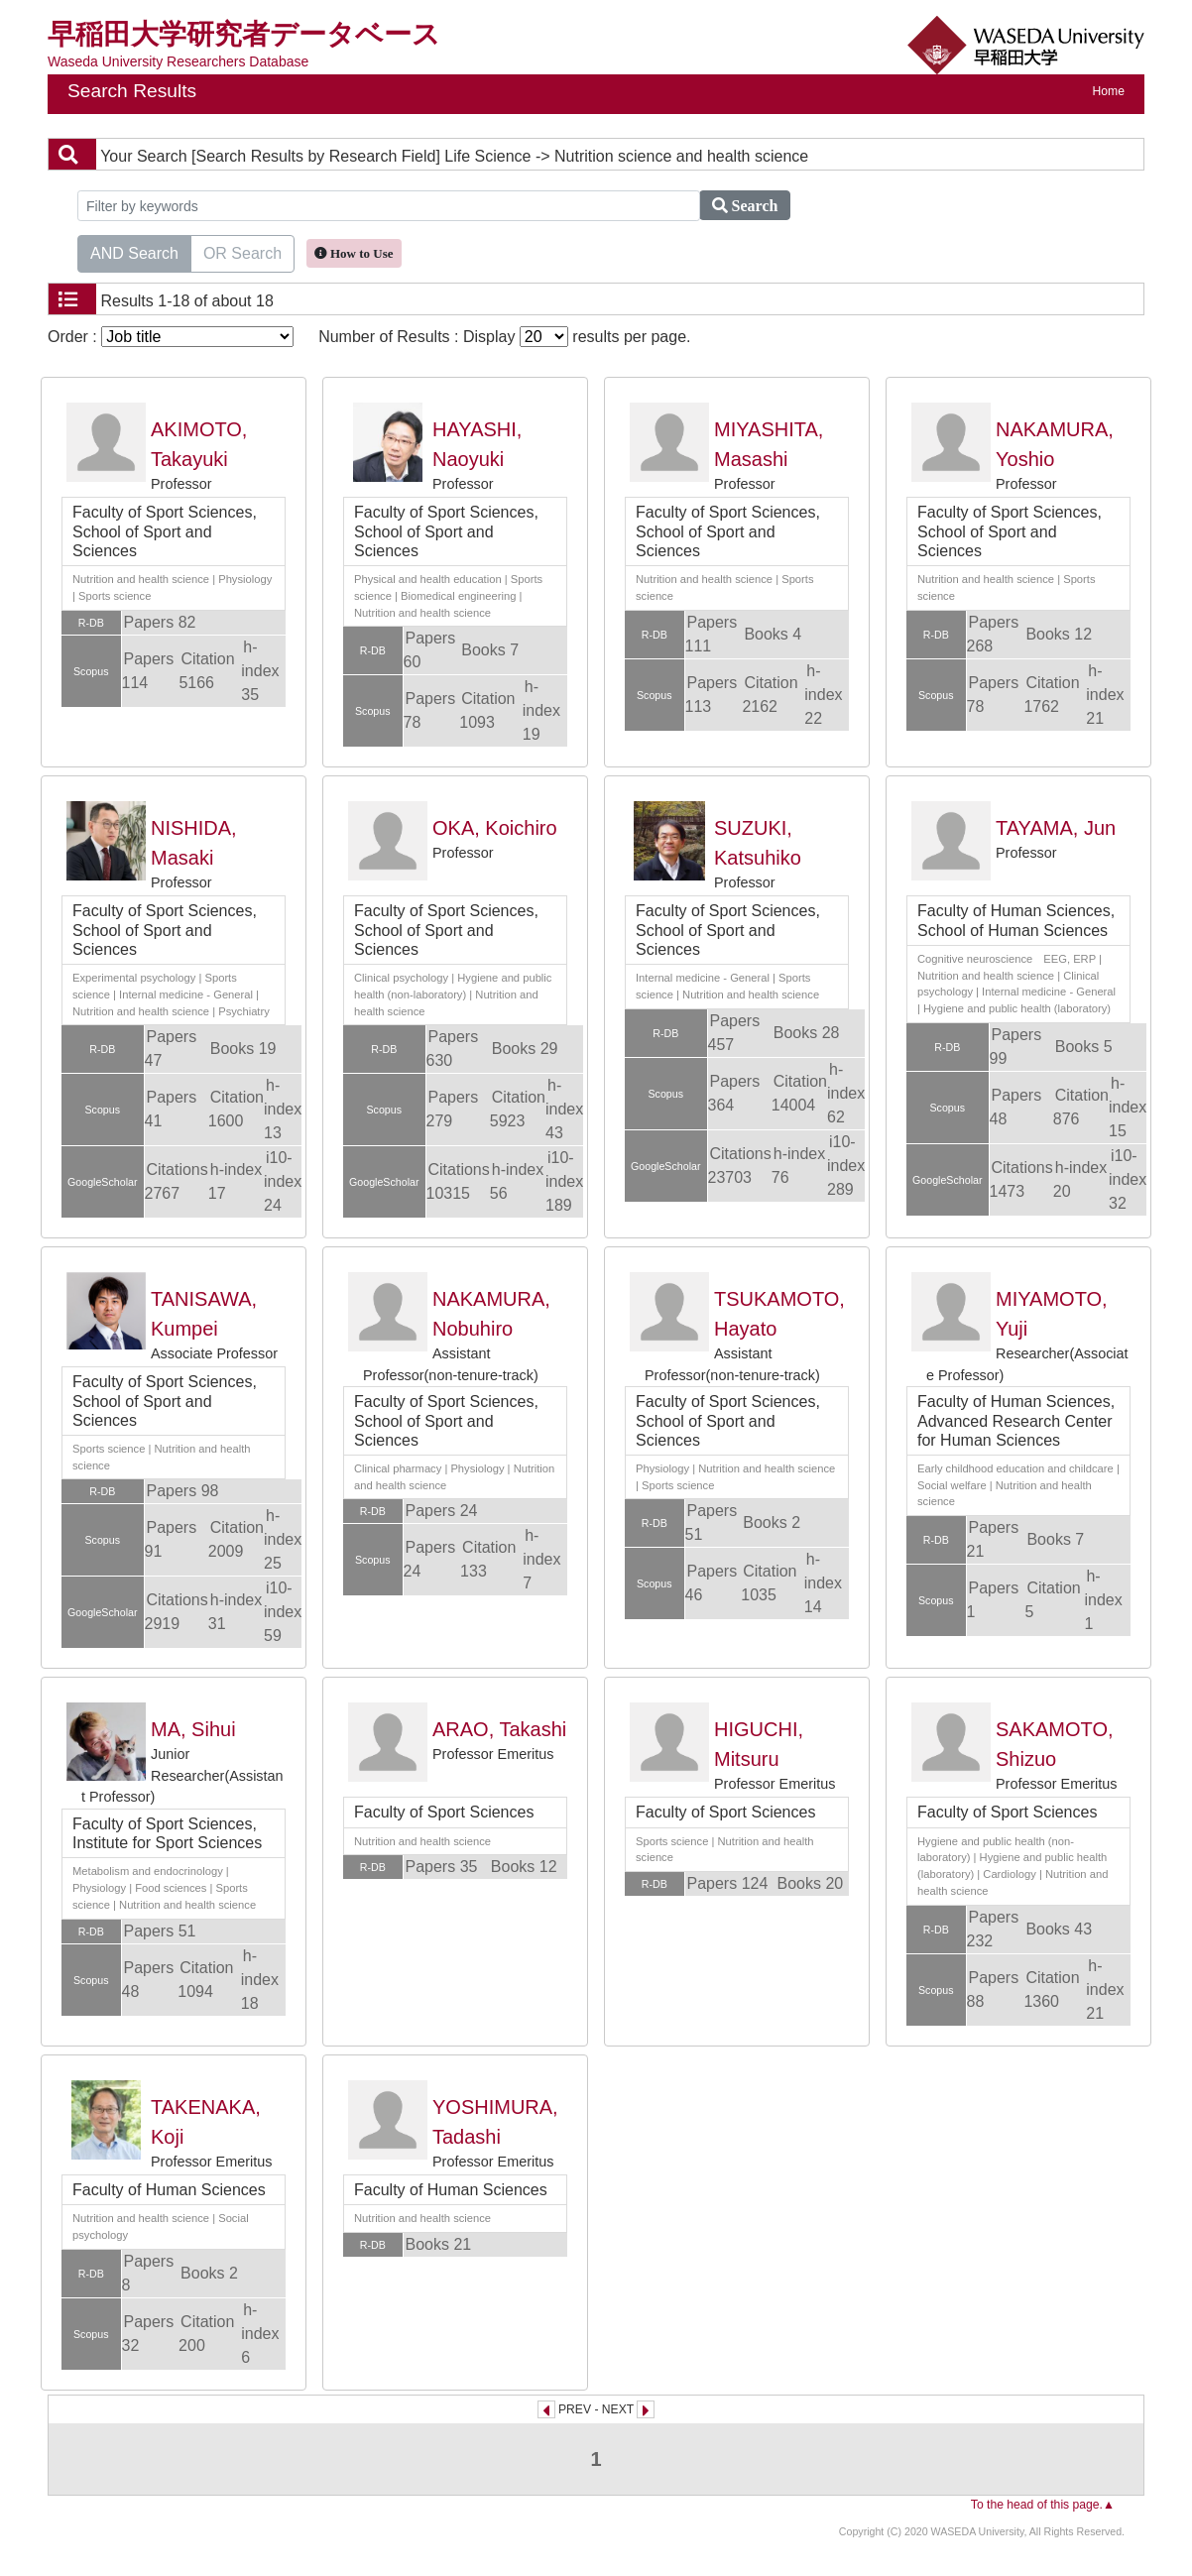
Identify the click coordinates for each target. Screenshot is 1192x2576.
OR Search (242, 252)
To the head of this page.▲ (1043, 2505)
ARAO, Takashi (499, 1729)
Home (1109, 91)
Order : (171, 336)
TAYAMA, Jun (1056, 828)
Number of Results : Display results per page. (504, 336)
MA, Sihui (193, 1729)
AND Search (134, 252)
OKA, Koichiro (494, 828)
